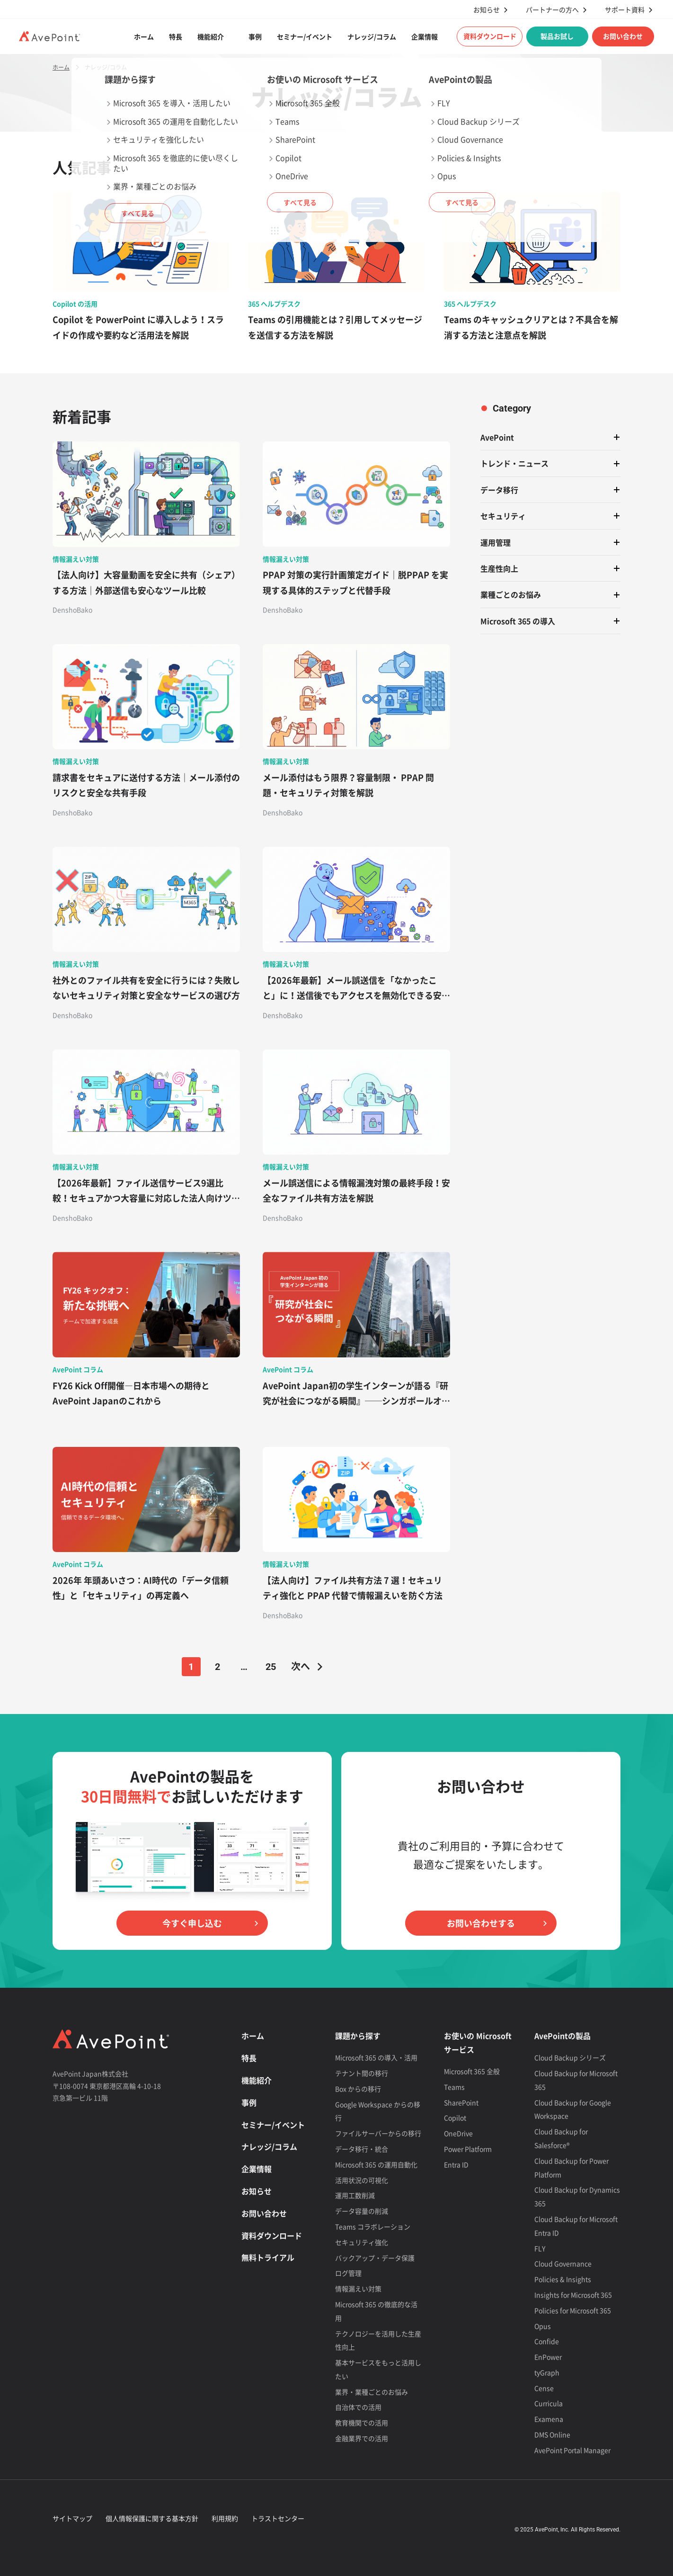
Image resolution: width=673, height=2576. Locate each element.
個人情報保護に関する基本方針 (152, 2518)
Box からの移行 (358, 2088)
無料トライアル (267, 2257)
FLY (539, 2248)
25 (271, 1666)
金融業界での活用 (361, 2438)
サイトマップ (72, 2518)
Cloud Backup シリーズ (570, 2057)
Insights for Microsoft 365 (573, 2294)
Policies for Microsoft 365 (572, 2310)
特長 (175, 36)
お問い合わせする (481, 1923)
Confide (546, 2341)
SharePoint (461, 2102)
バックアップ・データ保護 (375, 2257)
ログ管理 (348, 2273)
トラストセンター (277, 2518)
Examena (548, 2418)
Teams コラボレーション (372, 2226)
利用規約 (225, 2518)
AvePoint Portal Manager (572, 2450)
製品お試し (557, 36)
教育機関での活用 (361, 2422)
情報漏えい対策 (358, 2288)
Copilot (455, 2117)
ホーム (144, 36)
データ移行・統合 (361, 2149)
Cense (544, 2388)
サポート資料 (625, 9)
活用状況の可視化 (361, 2180)
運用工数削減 (355, 2195)
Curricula (548, 2403)
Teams (454, 2086)
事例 (255, 36)
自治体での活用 (358, 2407)
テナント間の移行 (361, 2073)
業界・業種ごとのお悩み (371, 2391)
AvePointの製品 (562, 2035)
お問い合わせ (623, 36)
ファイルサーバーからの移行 (378, 2133)
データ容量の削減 (361, 2211)
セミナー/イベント (304, 36)
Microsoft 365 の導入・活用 (376, 2057)
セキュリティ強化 (361, 2242)
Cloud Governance (563, 2263)
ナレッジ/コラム (371, 36)
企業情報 (424, 36)
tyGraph (546, 2372)
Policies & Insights (562, 2279)
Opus (542, 2326)
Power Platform (468, 2149)
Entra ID (456, 2164)
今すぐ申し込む (192, 1923)
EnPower (548, 2356)
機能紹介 (210, 36)
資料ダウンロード (489, 36)
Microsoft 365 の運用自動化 (376, 2164)
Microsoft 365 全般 (472, 2071)
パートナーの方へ (552, 9)
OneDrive (458, 2133)
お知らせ (486, 9)
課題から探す (358, 2035)
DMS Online (552, 2434)
